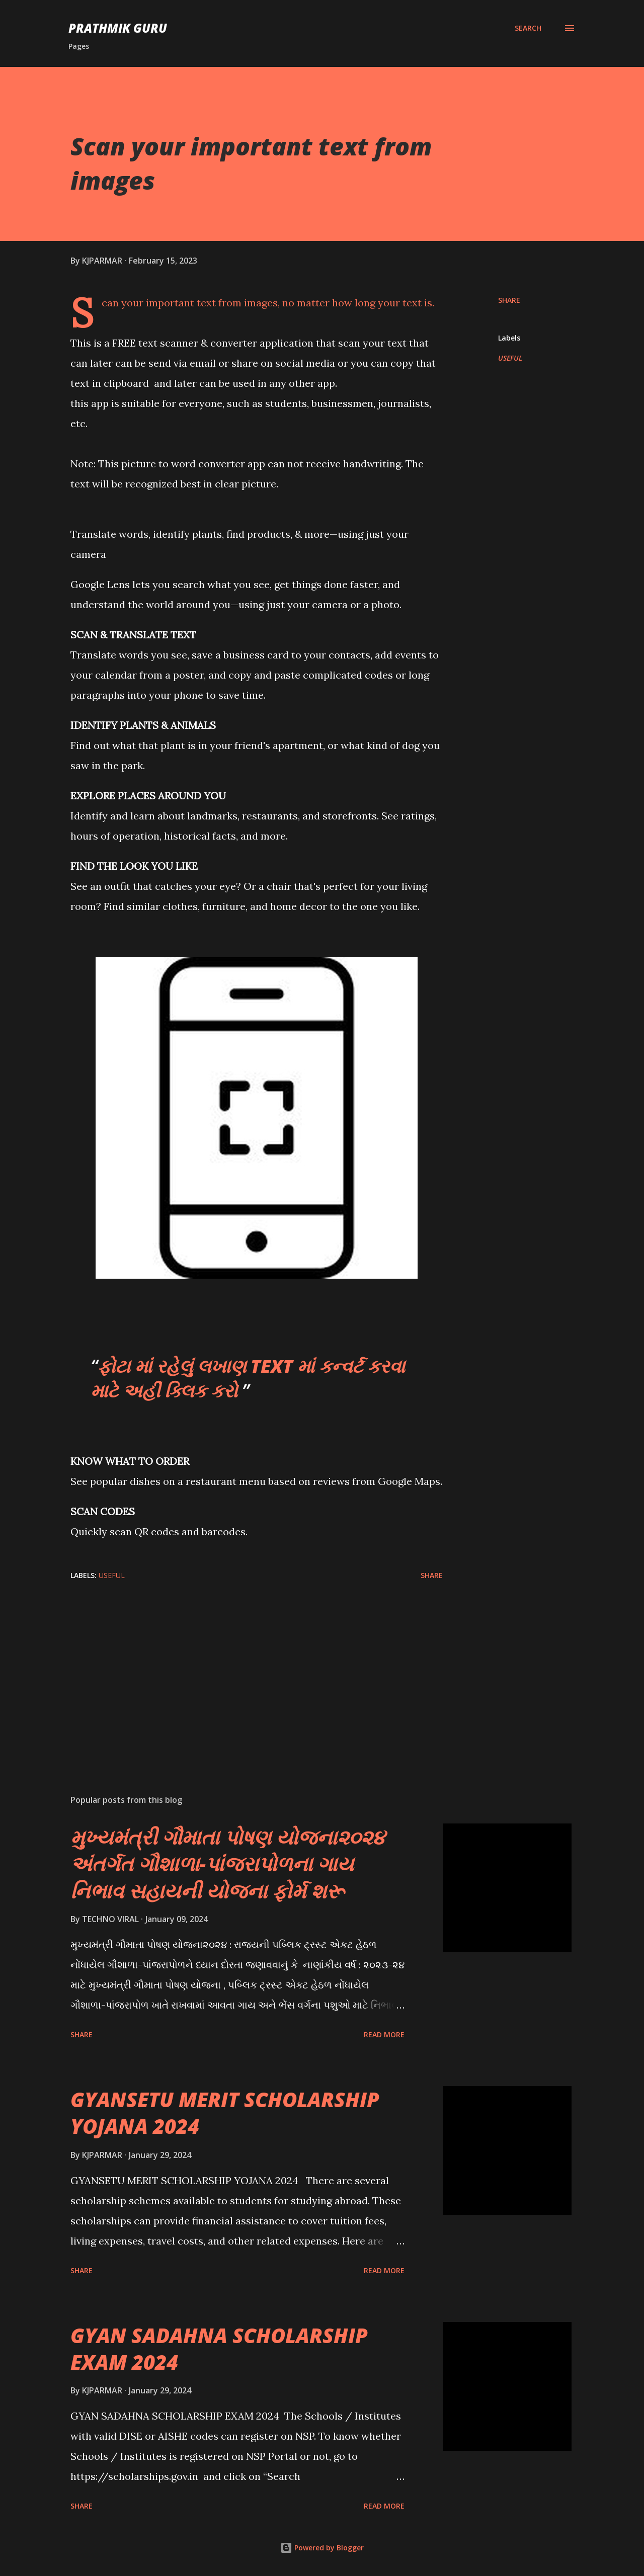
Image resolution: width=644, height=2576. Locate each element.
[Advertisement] (240, 1669)
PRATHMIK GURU (117, 28)
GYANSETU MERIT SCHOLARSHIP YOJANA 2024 (224, 2113)
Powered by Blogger (322, 2547)
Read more (384, 2034)
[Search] (528, 28)
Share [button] (509, 300)
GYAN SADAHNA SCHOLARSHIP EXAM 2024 (219, 2348)
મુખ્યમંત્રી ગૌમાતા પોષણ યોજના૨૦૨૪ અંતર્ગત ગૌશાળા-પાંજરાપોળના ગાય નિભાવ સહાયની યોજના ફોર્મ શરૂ (227, 1863)
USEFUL (510, 358)
